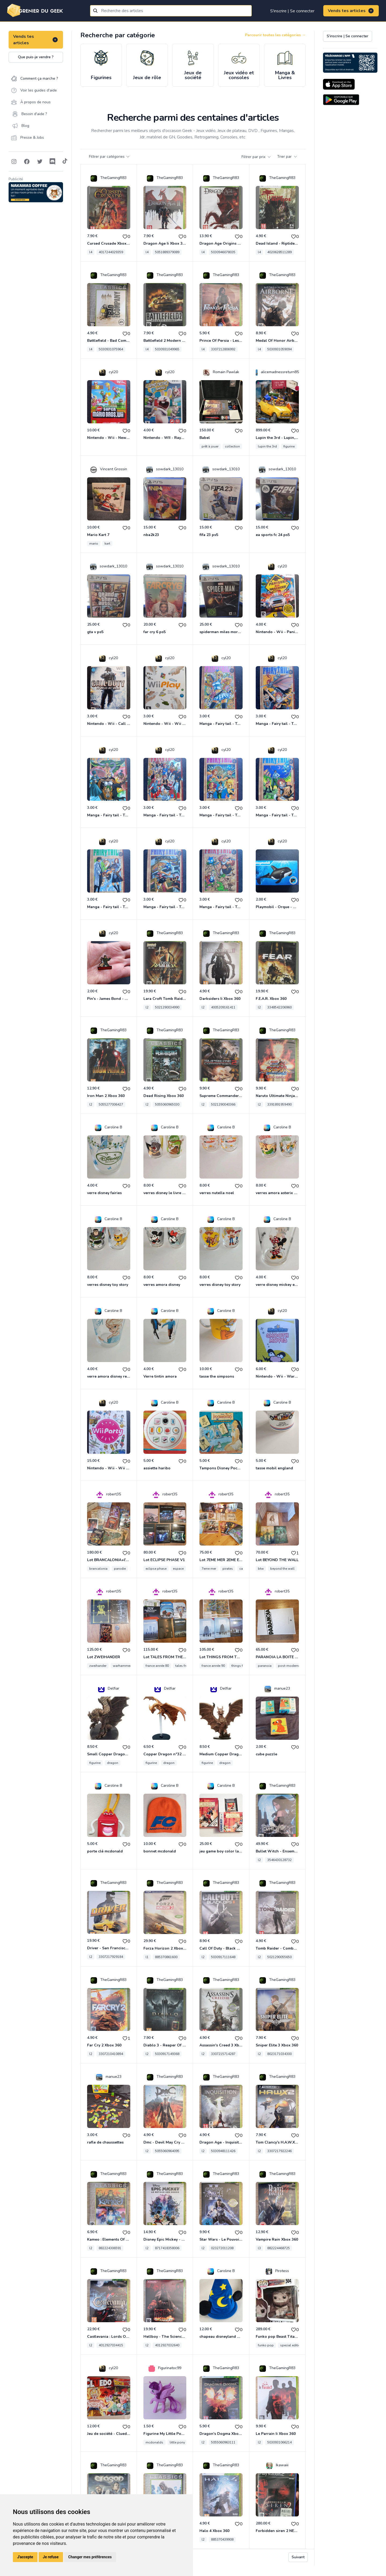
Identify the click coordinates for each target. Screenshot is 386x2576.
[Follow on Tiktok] (65, 161)
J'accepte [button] (25, 2557)
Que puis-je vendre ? (36, 57)
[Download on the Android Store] (341, 100)
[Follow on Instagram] (14, 161)
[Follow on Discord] (52, 161)
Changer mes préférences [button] (90, 2557)
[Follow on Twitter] (39, 161)
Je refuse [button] (51, 2557)
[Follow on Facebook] (27, 161)
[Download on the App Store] (339, 84)
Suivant (298, 2557)
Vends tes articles (351, 11)
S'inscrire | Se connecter (292, 11)
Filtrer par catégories (109, 156)
